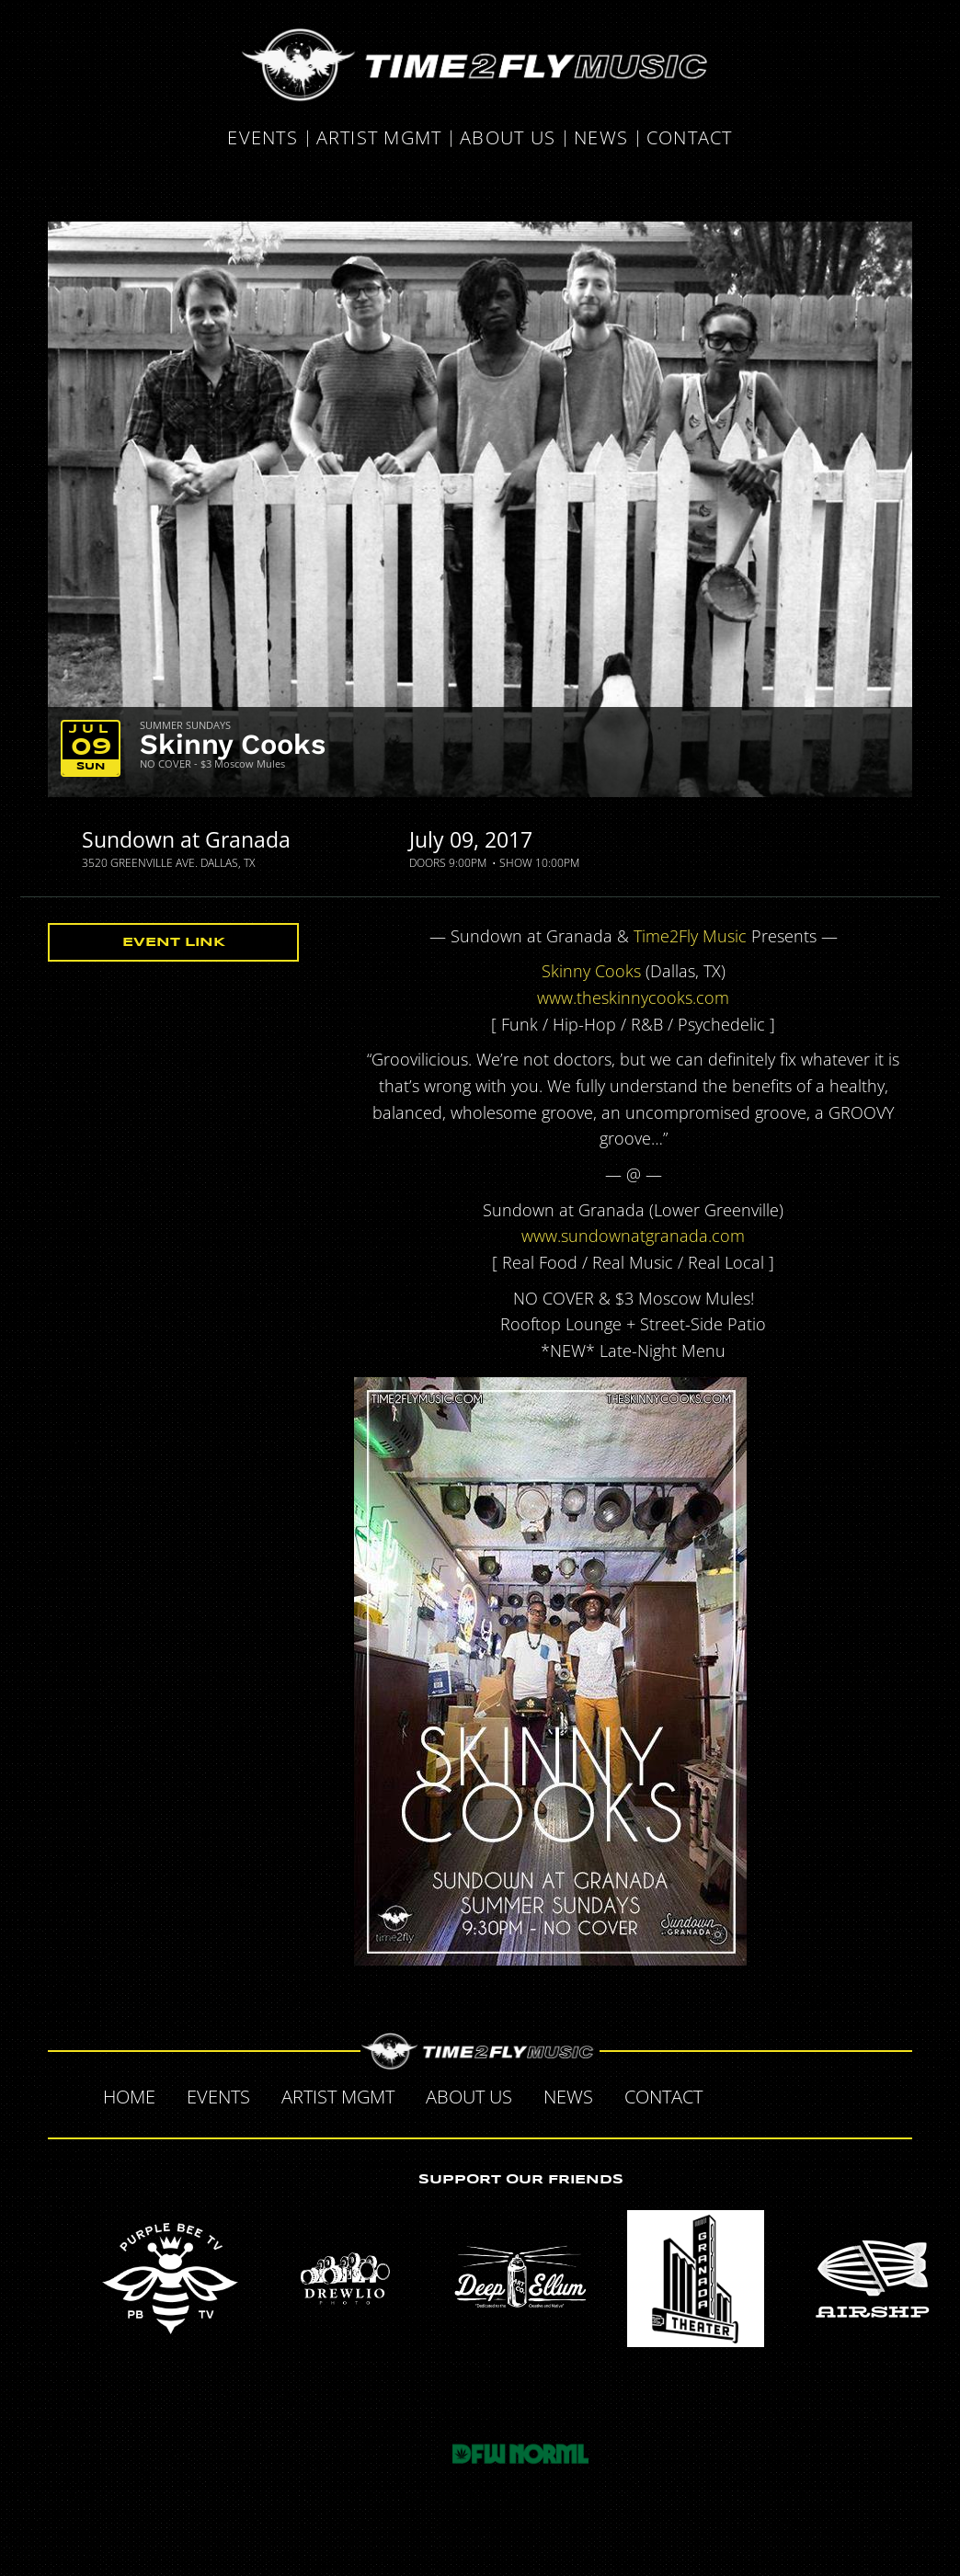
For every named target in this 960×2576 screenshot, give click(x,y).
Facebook (737, 2094)
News (601, 138)
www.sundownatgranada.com (633, 1236)
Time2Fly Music (690, 936)
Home (129, 2096)
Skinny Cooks (233, 743)
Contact (689, 138)
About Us (507, 138)
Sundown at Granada (186, 839)
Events (262, 138)
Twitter (776, 2094)
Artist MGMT (379, 138)
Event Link (173, 942)
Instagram (853, 2094)
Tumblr (814, 2094)
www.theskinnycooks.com (633, 997)
